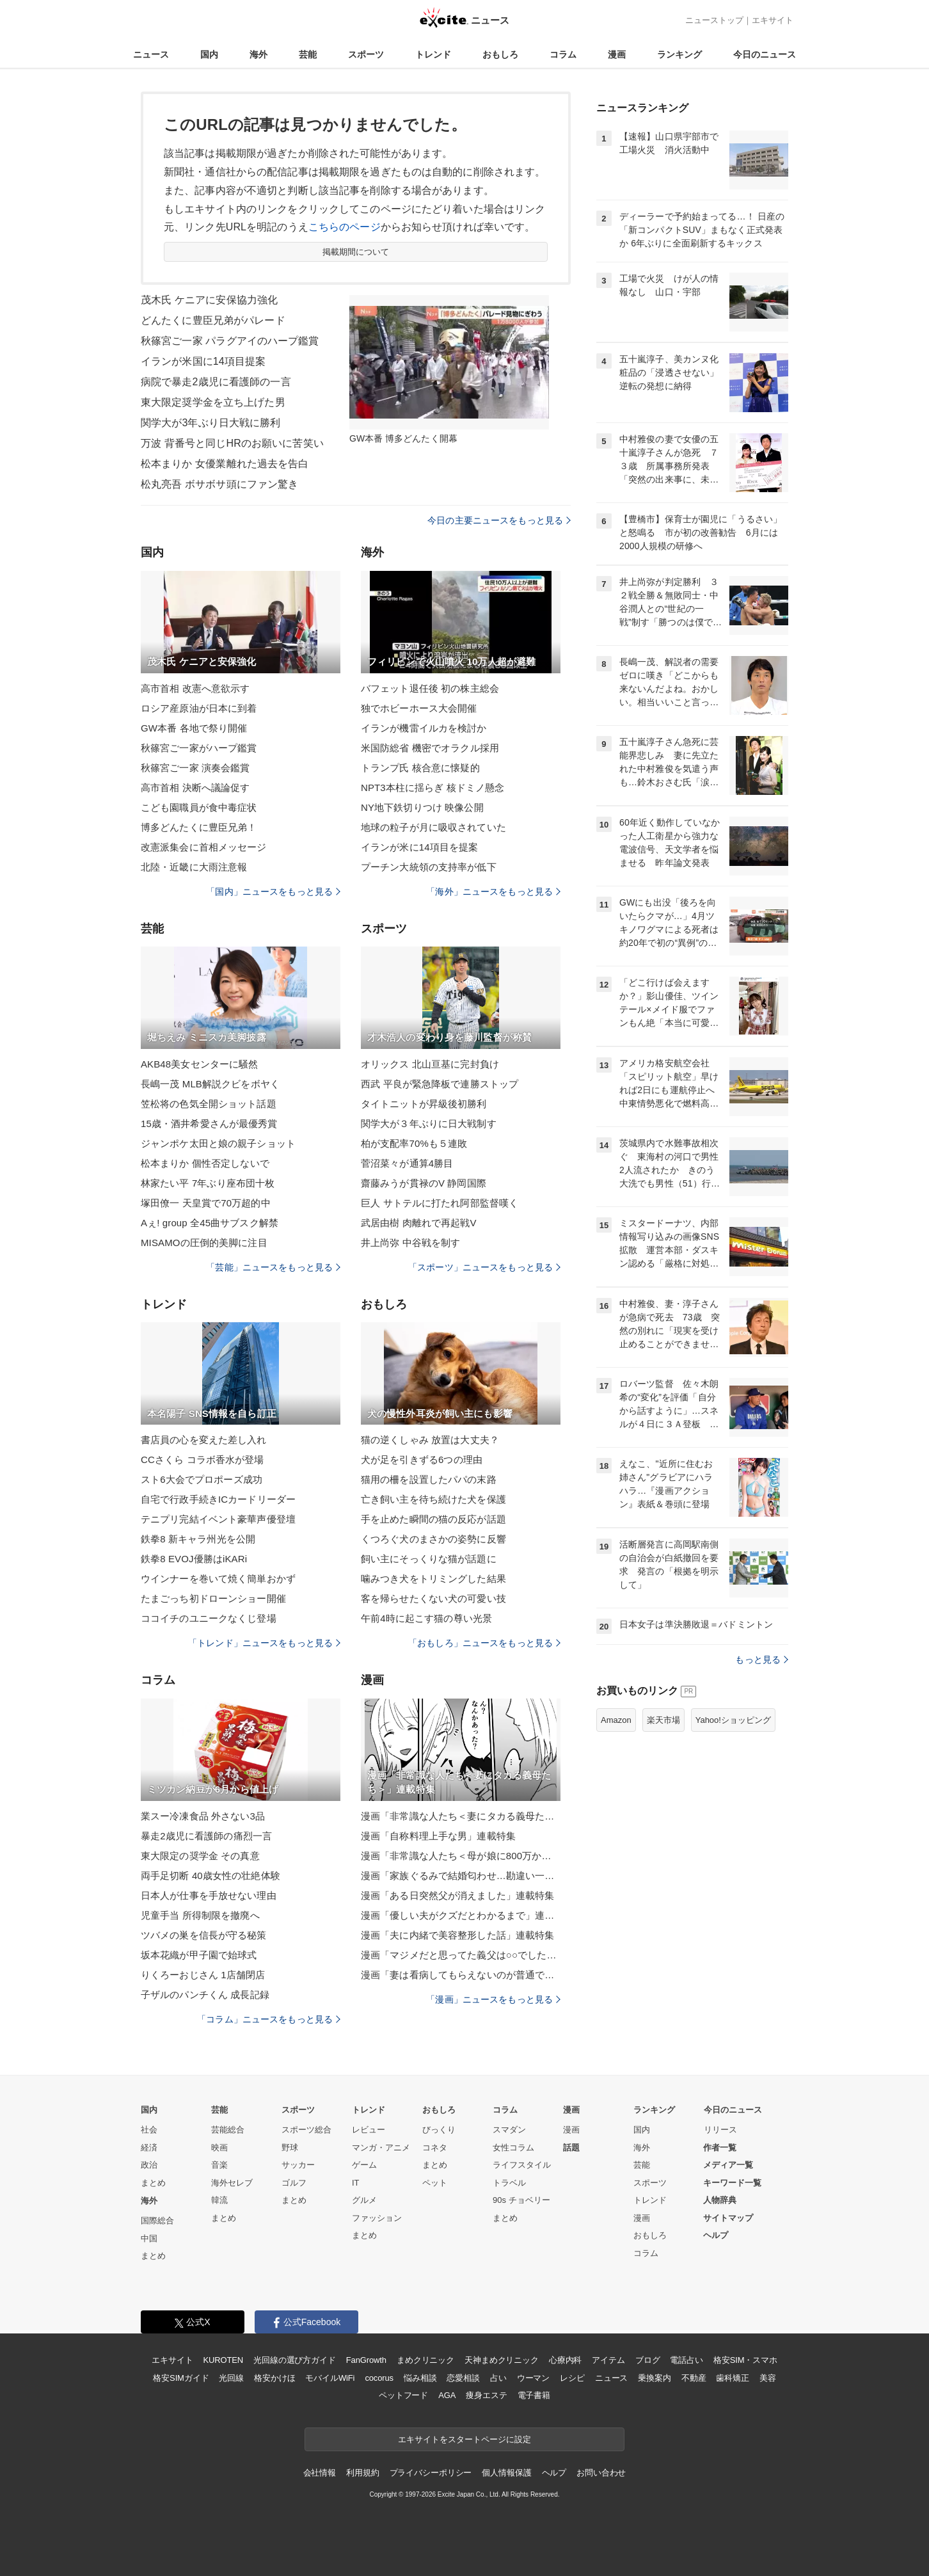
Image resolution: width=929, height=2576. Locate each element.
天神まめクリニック (501, 2360)
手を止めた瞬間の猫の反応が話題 (433, 1519)
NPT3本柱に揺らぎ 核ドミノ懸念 (433, 787)
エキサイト (772, 20)
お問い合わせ (601, 2472)
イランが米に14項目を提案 (419, 847)
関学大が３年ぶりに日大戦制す (428, 1123)
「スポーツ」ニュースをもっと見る (484, 1267)
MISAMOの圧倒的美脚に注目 (204, 1242)
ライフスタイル (522, 2165)
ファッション (377, 2218)
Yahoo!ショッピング (733, 1720)
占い (498, 2378)
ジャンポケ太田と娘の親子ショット (218, 1143)
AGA (447, 2395)
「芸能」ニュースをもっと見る (273, 1267)
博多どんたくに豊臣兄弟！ (199, 827)
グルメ (364, 2200)
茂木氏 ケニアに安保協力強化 (209, 299)
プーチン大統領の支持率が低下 (428, 866)
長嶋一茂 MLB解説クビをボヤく (210, 1083)
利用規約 (362, 2472)
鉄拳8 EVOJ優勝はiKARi (194, 1558)
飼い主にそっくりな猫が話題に (428, 1558)
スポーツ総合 (306, 2129)
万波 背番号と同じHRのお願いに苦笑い (232, 443)
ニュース (151, 54)
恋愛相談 (463, 2378)
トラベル (509, 2183)
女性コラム (513, 2147)
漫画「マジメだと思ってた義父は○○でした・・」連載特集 (460, 1954)
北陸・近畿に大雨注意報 (194, 866)
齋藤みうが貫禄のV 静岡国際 (423, 1183)
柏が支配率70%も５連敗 (414, 1143)
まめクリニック (425, 2360)
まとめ (153, 2183)
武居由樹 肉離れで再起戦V (419, 1222)
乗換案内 (654, 2378)
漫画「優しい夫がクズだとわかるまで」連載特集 (460, 1915)
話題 (571, 2147)
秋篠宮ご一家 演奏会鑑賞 (195, 767)
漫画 (617, 54)
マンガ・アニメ (381, 2147)
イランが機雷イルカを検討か (424, 728)
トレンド (433, 54)
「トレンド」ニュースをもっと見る (264, 1643)
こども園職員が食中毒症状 (199, 807)
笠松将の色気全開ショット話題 (208, 1103)
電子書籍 (534, 2395)
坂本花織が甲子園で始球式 (199, 1954)
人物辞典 (719, 2200)
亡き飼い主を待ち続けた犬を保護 (433, 1499)
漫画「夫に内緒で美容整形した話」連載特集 (457, 1935)
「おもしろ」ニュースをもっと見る (484, 1643)
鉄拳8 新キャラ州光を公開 (198, 1538)
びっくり (439, 2129)
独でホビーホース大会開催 (419, 708)
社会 (149, 2129)
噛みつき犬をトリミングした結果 (433, 1578)
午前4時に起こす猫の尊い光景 (426, 1618)
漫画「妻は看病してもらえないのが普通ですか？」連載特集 (460, 1974)
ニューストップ (714, 20)
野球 (290, 2147)
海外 (258, 54)
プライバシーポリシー (431, 2472)
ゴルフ (294, 2183)
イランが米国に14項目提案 (203, 361)
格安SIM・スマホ (745, 2360)
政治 (149, 2165)
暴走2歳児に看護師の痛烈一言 (206, 1835)
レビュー (368, 2129)
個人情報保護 (506, 2472)
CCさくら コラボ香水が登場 (202, 1459)
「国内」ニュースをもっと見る (273, 891)
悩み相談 (420, 2378)
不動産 (693, 2378)
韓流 (219, 2200)
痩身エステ (486, 2395)
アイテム (608, 2360)
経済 (149, 2147)
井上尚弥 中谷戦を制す (411, 1242)
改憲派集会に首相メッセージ (204, 847)
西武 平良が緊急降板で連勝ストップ (439, 1083)
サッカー (298, 2165)
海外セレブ (232, 2183)
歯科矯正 (732, 2378)
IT (356, 2183)
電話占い (686, 2360)
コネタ (434, 2147)
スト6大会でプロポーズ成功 (201, 1479)
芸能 (308, 54)
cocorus (379, 2378)
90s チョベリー (521, 2200)
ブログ (647, 2360)
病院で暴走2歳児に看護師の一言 (216, 381)
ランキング (679, 54)
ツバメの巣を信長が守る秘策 (204, 1935)
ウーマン (533, 2378)
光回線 (231, 2378)
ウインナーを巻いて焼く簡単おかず (218, 1578)
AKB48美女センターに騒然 (199, 1064)
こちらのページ (344, 226)
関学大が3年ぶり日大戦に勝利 (211, 422)
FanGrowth (366, 2360)
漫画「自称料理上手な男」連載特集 (438, 1835)
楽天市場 (663, 1720)
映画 (219, 2147)
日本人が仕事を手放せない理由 (208, 1895)
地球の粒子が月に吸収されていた (433, 827)
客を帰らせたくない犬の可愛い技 (433, 1598)
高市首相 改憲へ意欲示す (195, 688)
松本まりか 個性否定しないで (205, 1163)
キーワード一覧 (732, 2183)
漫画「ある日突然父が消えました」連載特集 (457, 1895)
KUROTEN (223, 2360)
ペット (434, 2183)
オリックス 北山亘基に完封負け (430, 1064)
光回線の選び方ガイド (294, 2360)
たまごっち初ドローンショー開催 (213, 1598)
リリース (720, 2129)
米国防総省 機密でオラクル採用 (430, 747)
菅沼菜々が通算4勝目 (407, 1163)
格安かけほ (274, 2378)
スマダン (509, 2129)
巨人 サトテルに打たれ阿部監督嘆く (439, 1202)
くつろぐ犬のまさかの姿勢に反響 (433, 1538)
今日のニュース (764, 54)
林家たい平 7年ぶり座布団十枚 (207, 1183)
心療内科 (565, 2360)
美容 (767, 2378)
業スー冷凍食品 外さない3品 (203, 1816)
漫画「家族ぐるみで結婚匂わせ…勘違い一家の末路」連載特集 (460, 1875)
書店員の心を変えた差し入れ (204, 1439)
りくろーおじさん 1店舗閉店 (203, 1974)
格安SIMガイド (181, 2378)
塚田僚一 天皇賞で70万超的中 (206, 1202)
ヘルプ (715, 2235)
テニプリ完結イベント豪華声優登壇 (218, 1519)
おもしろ (500, 54)
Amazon (616, 1720)
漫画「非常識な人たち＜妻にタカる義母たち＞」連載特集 (460, 1816)
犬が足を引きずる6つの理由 (421, 1459)
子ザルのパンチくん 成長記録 (205, 1994)
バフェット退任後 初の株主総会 (430, 688)
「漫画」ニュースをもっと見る (493, 1999)
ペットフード (403, 2395)
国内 (209, 54)
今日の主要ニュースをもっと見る (499, 520)
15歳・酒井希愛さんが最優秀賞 (209, 1123)
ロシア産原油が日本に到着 (199, 708)
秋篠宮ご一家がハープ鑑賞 (199, 747)
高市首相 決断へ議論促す (195, 787)
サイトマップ (728, 2218)
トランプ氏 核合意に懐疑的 (420, 767)
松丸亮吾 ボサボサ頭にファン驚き (219, 484)
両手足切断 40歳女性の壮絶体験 (210, 1875)
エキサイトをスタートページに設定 (464, 2439)
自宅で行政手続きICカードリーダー (218, 1499)
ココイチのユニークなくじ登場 (208, 1618)
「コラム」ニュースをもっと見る (268, 2019)
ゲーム (364, 2165)
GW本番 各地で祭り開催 (194, 728)
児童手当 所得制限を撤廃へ (200, 1915)
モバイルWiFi (329, 2378)
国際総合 (157, 2220)
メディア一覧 (728, 2165)
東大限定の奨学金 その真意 (200, 1855)
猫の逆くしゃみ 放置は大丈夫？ (430, 1439)
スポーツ (366, 54)
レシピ (572, 2378)
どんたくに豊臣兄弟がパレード (213, 320)
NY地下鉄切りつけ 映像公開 (422, 807)
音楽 (219, 2165)
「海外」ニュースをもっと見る (493, 891)
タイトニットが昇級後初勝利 (424, 1103)
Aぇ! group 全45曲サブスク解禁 (209, 1222)
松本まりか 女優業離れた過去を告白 (225, 463)
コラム (563, 54)
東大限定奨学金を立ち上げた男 (213, 402)
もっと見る (761, 1659)
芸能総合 (227, 2129)
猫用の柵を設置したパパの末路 (428, 1479)
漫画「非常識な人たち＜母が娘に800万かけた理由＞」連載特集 (460, 1855)
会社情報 (319, 2472)
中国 (149, 2238)
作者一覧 (719, 2147)
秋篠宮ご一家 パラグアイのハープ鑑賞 (230, 340)
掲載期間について (356, 252)
